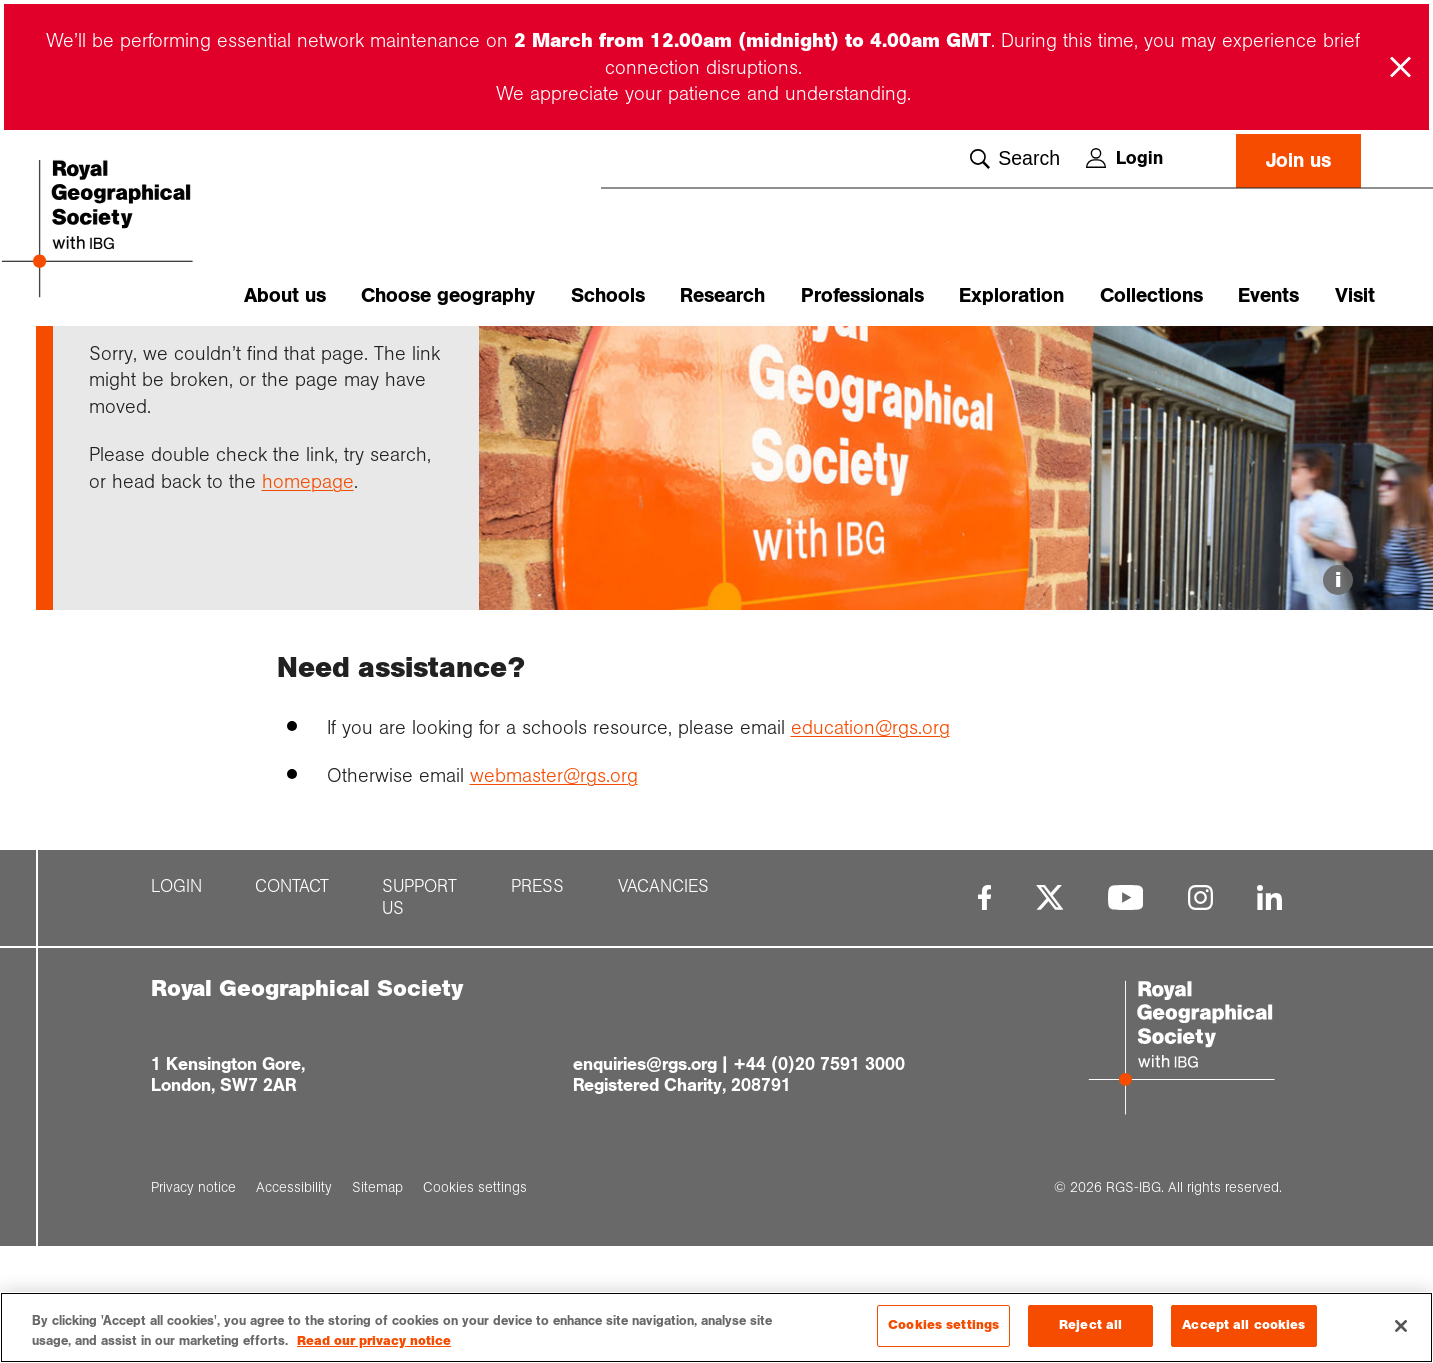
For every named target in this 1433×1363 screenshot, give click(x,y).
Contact (292, 1003)
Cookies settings (943, 1326)
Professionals (862, 295)
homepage (308, 597)
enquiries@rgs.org (645, 1180)
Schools (608, 295)
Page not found (307, 361)
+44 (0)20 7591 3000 (819, 1180)
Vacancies (663, 1003)
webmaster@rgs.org (554, 891)
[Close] (1401, 1326)
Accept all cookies (1243, 1326)
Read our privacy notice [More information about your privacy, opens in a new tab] (374, 1341)
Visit (1355, 295)
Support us (419, 1014)
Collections (1151, 295)
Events (1268, 295)
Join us (1298, 160)
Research (722, 295)
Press (537, 1003)
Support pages (192, 361)
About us (285, 295)
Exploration (1011, 295)
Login (1124, 158)
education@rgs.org (870, 843)
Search (1015, 159)
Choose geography (448, 295)
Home (108, 361)
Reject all (1090, 1326)
